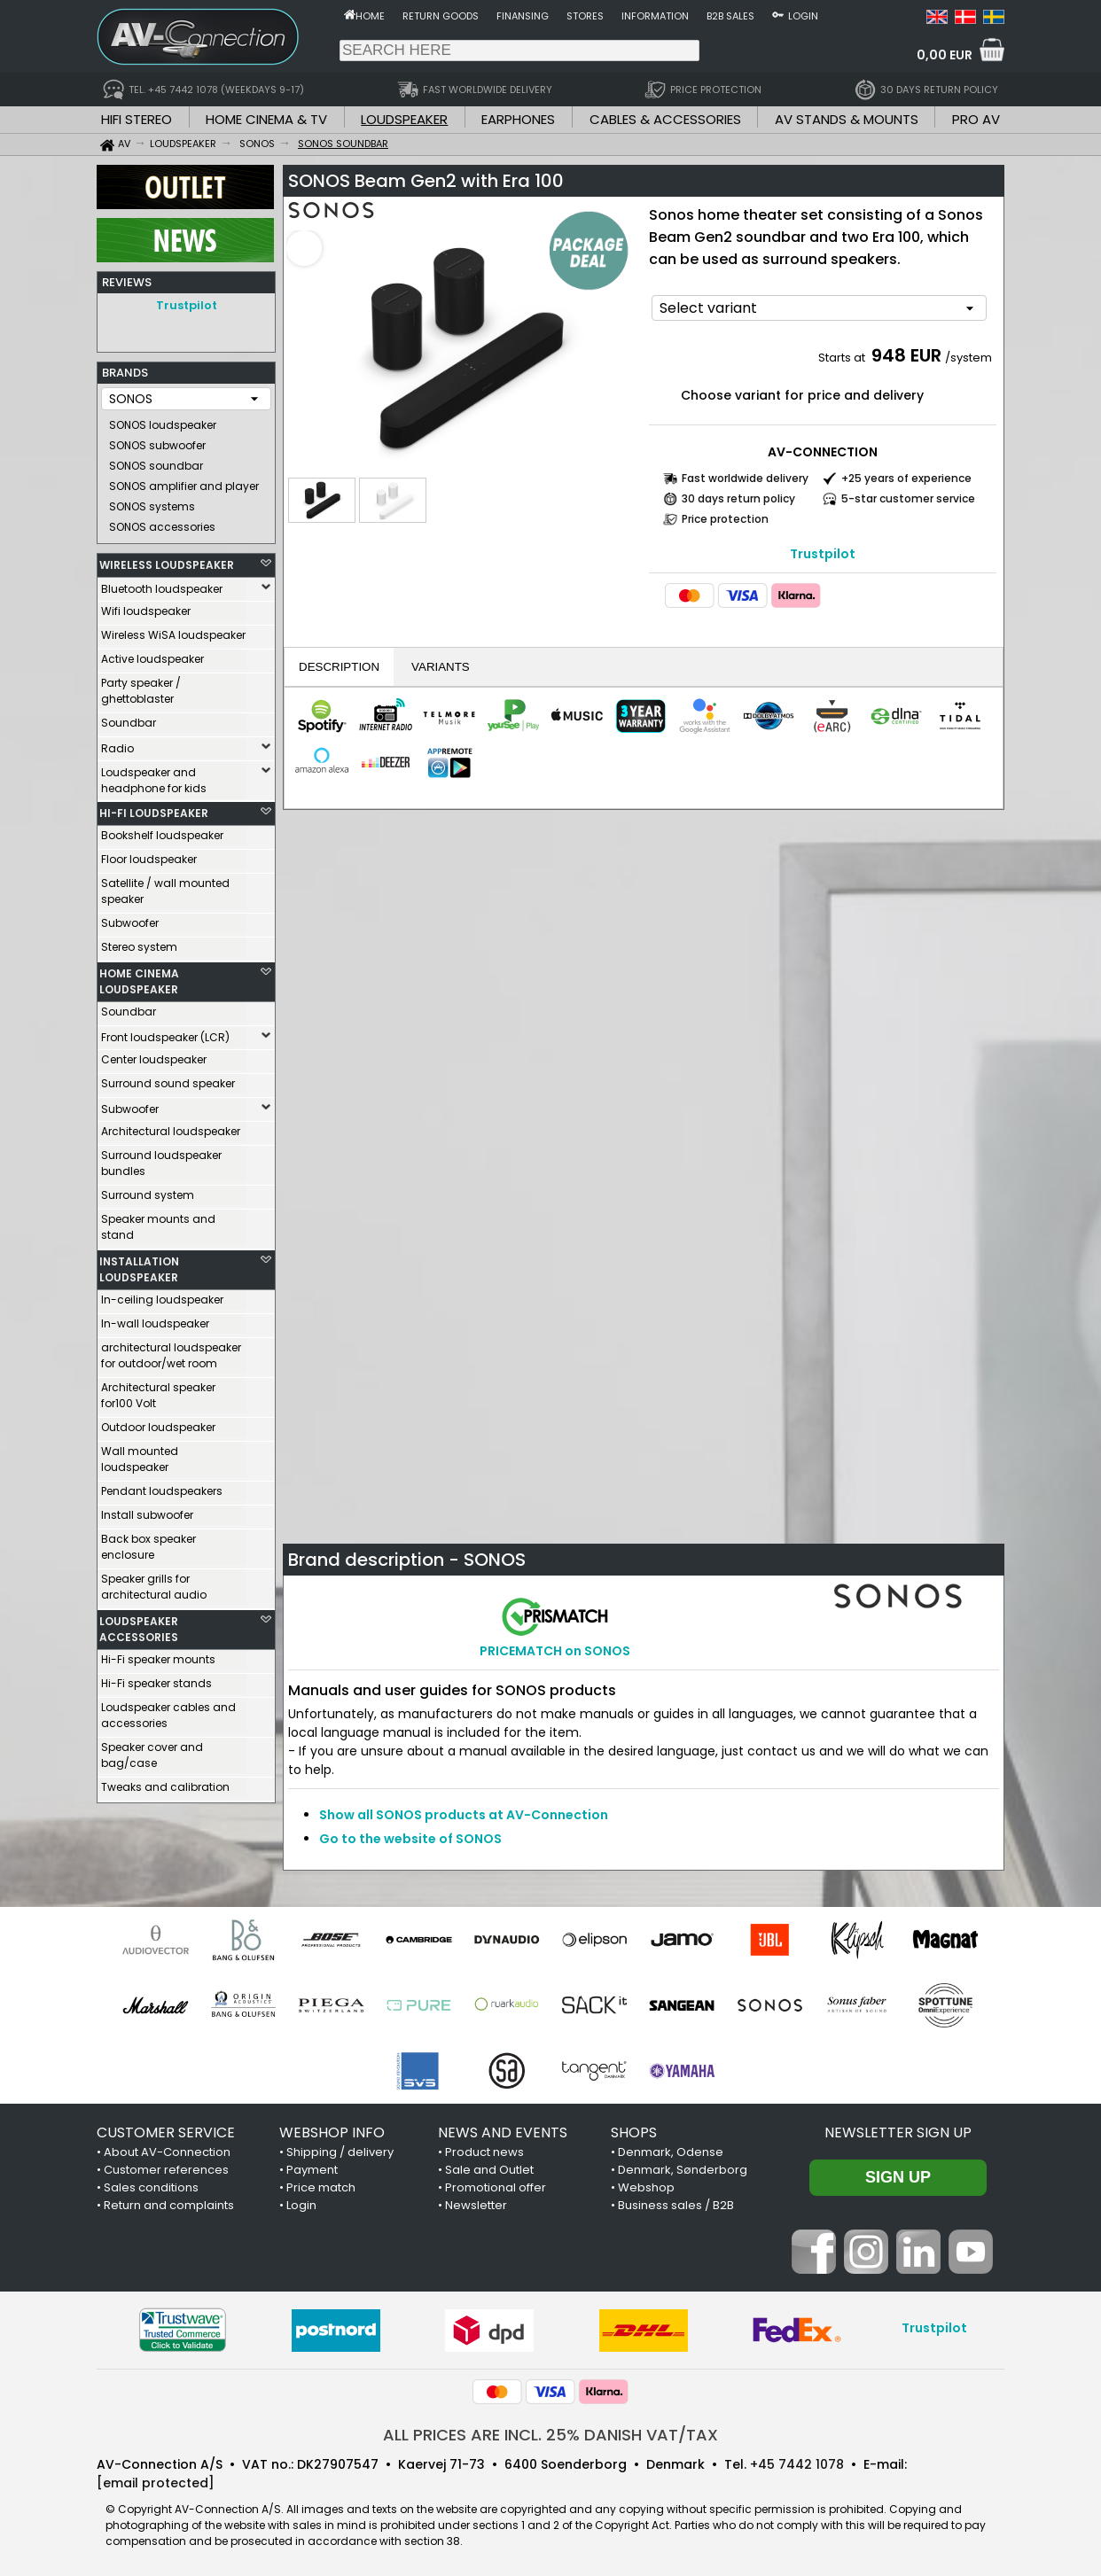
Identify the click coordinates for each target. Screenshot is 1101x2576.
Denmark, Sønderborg (682, 2169)
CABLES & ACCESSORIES (665, 119)
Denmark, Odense (670, 2152)
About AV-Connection (167, 2152)
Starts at (843, 357)
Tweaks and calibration (165, 1782)
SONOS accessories (162, 522)
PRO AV (976, 119)
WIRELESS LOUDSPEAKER (166, 560)
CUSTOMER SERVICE (166, 2132)
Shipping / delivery (340, 2152)
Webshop (646, 2187)
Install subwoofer (147, 1510)
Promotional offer (495, 2187)
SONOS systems (152, 502)
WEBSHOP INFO (332, 2132)
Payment (312, 2169)
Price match (320, 2187)
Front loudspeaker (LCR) (165, 1032)
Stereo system (139, 942)
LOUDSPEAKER (404, 119)
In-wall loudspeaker (155, 1319)
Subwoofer (130, 918)
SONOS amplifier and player (184, 481)
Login (803, 16)
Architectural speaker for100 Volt (158, 1390)
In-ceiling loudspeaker (162, 1295)
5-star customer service (908, 498)
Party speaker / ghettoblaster (141, 686)
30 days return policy (738, 498)
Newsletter (476, 2205)
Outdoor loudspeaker (158, 1422)
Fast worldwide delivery (745, 478)
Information (655, 16)
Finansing (522, 16)
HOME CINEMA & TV (266, 119)
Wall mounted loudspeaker (139, 1454)
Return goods (440, 16)
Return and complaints (169, 2205)
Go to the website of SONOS (410, 1839)
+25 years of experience (906, 478)
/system (968, 357)
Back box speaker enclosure (148, 1542)
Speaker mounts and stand (158, 1222)
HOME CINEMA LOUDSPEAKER (139, 976)
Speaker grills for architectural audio (154, 1582)
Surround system (147, 1190)
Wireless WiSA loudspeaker (173, 630)
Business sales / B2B (676, 2205)
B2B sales (730, 16)
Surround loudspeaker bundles (161, 1158)
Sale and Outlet (489, 2169)
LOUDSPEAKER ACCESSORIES (138, 1624)
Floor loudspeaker (149, 854)
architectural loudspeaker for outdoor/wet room (171, 1350)
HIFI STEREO (136, 119)
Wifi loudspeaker (146, 606)
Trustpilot (186, 305)
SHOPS (634, 2132)
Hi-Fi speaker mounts (158, 1654)
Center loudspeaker (154, 1054)
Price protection (725, 518)
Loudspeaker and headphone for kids (154, 775)
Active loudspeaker (152, 654)
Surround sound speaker (168, 1078)
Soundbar (128, 718)
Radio (117, 743)
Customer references (166, 2169)
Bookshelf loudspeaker (162, 830)
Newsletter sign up (898, 2132)
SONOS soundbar (156, 461)
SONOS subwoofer (157, 440)
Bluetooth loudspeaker (162, 584)
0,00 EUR (944, 55)
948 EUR (906, 355)
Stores (585, 16)
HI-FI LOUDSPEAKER (153, 808)
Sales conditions (151, 2187)
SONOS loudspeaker (162, 420)
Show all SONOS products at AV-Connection (463, 1815)
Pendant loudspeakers (162, 1486)
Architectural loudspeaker (170, 1126)
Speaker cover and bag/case (152, 1750)
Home (370, 16)
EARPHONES (518, 119)
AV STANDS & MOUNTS (846, 119)
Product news (484, 2152)
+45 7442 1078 (797, 2464)
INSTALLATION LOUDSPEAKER (139, 1264)
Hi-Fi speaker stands (156, 1678)
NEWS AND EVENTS (502, 2132)
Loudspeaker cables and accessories (168, 1710)
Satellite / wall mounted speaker (165, 886)
